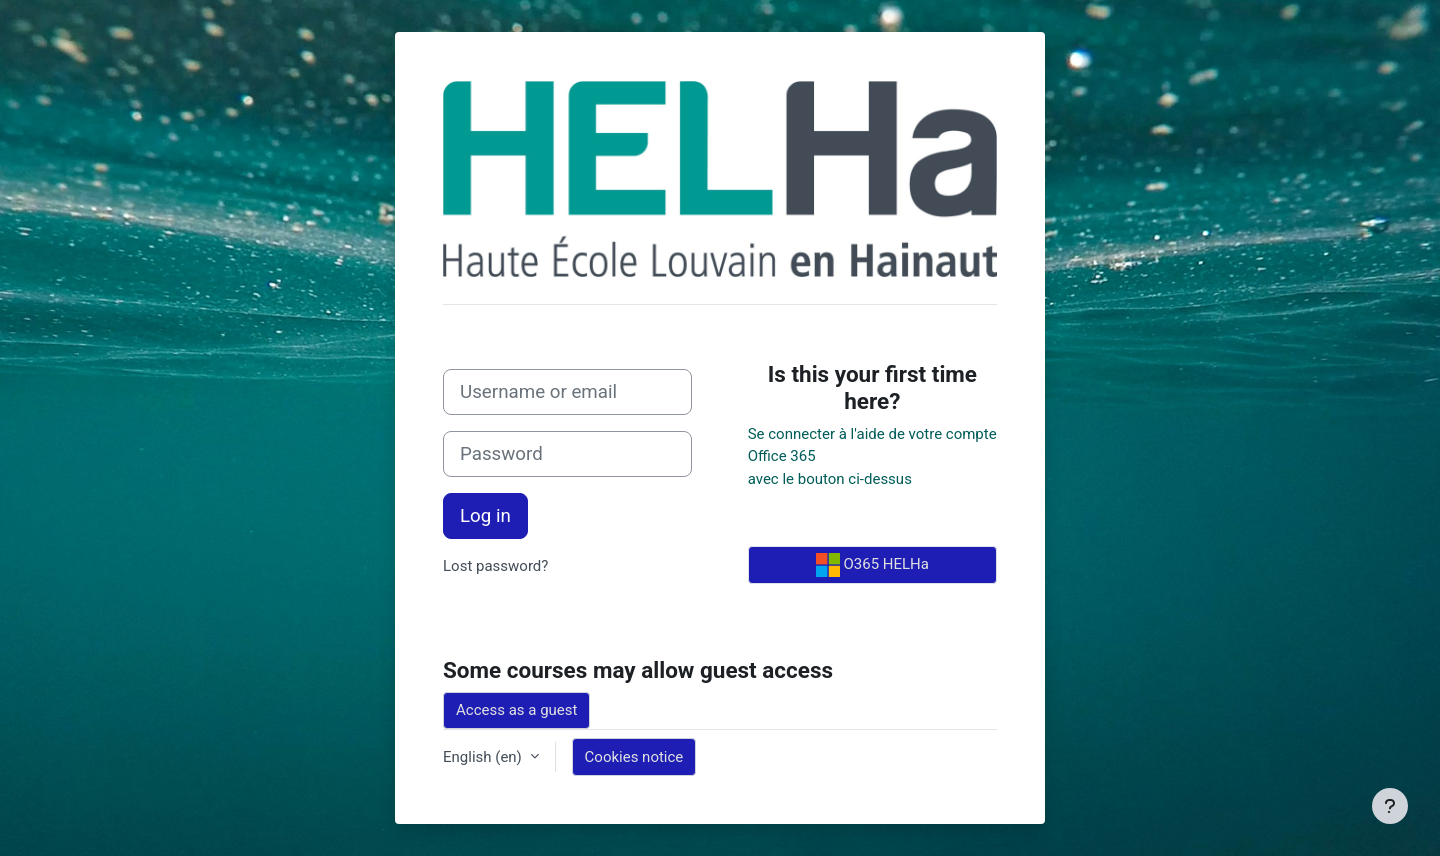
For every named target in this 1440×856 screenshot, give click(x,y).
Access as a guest (516, 710)
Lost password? (495, 566)
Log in (485, 516)
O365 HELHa (872, 565)
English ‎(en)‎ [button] (484, 757)
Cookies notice (634, 757)
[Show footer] (1390, 806)
